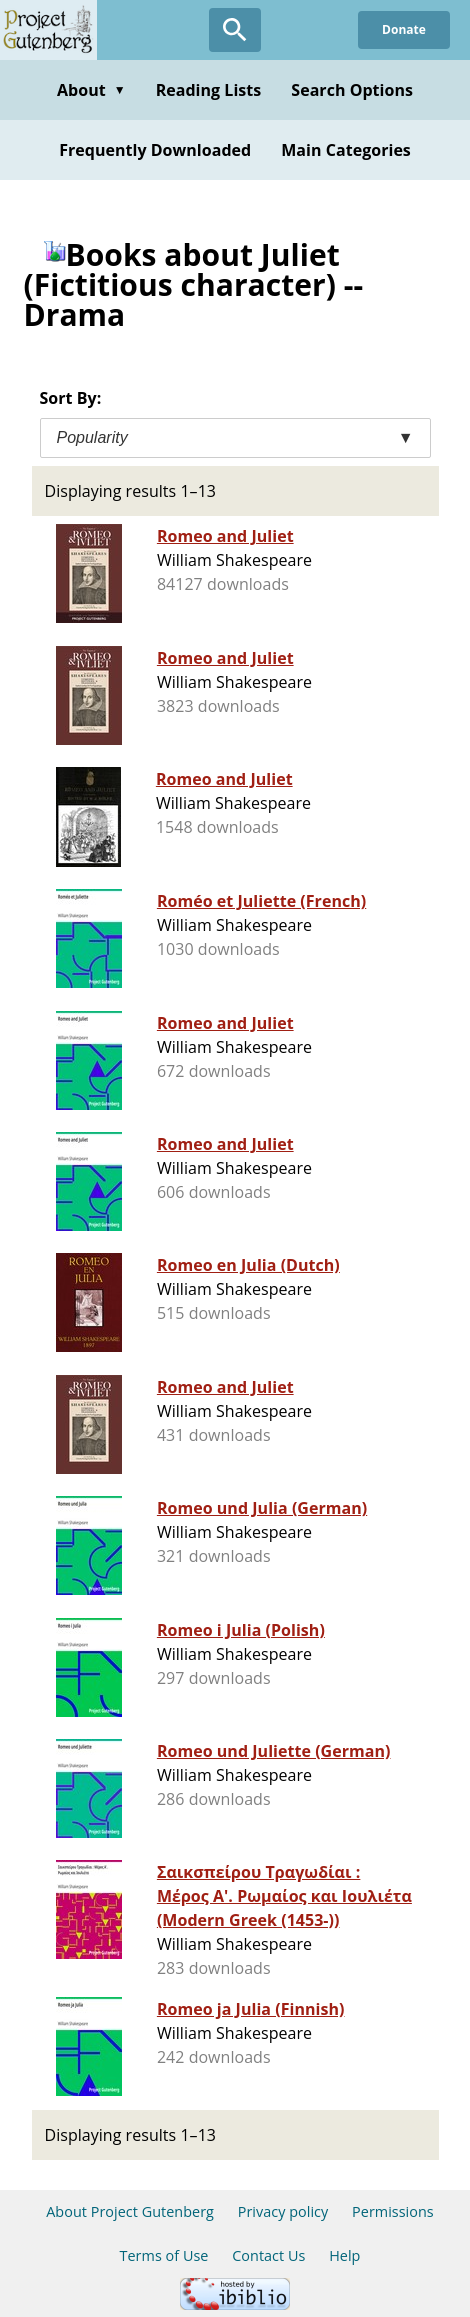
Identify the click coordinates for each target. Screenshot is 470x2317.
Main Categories (346, 150)
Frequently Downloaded (155, 150)
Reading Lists (209, 90)
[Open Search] (235, 30)
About (91, 90)
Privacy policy (283, 2211)
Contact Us (268, 2255)
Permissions (393, 2211)
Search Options (352, 90)
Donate (404, 29)
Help (344, 2255)
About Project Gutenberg (130, 2211)
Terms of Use (164, 2255)
